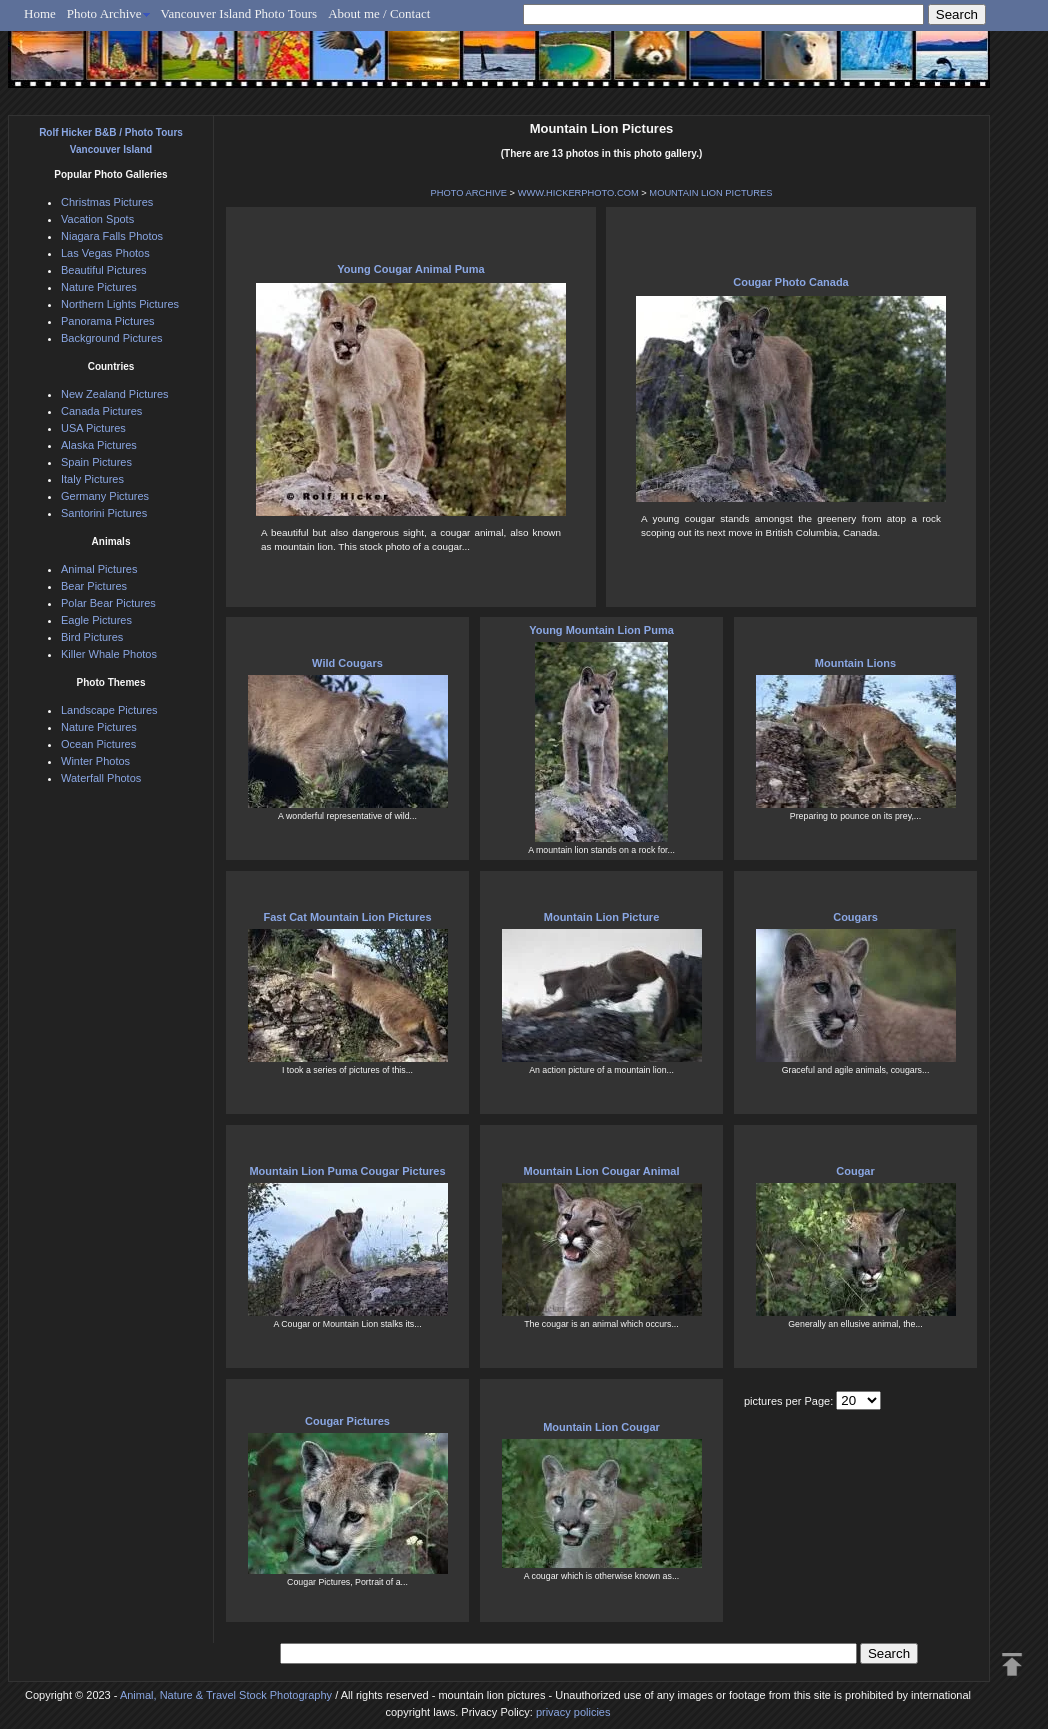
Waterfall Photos (101, 778)
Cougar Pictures (347, 1421)
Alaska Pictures (99, 445)
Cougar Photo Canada (791, 282)
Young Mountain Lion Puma (601, 630)
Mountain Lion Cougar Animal (601, 1171)
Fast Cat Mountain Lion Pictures (347, 917)
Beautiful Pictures (104, 270)
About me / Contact (379, 13)
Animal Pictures (99, 569)
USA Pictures (93, 428)
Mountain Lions (855, 663)
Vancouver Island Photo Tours (239, 13)
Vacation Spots (97, 219)
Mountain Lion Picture (602, 917)
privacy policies (573, 1712)
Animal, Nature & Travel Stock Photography (226, 1695)
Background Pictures (112, 338)
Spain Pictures (96, 462)
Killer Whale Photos (109, 654)
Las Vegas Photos (105, 253)
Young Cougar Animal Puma (410, 269)
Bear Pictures (94, 586)
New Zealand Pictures (115, 394)
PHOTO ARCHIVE (468, 193)
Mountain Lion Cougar (601, 1427)
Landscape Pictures (109, 710)
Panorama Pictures (108, 321)
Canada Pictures (101, 411)
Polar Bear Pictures (108, 603)
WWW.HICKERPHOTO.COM (578, 193)
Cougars (855, 917)
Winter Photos (95, 761)
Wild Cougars (347, 663)
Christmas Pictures (107, 202)
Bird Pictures (92, 637)
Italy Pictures (92, 479)
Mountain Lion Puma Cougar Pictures (347, 1171)
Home (40, 13)
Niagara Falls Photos (112, 236)
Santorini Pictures (104, 513)
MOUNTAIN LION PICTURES (710, 193)
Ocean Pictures (98, 744)
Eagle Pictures (96, 620)
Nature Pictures (99, 287)
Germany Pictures (105, 496)
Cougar (855, 1171)
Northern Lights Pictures (120, 304)
